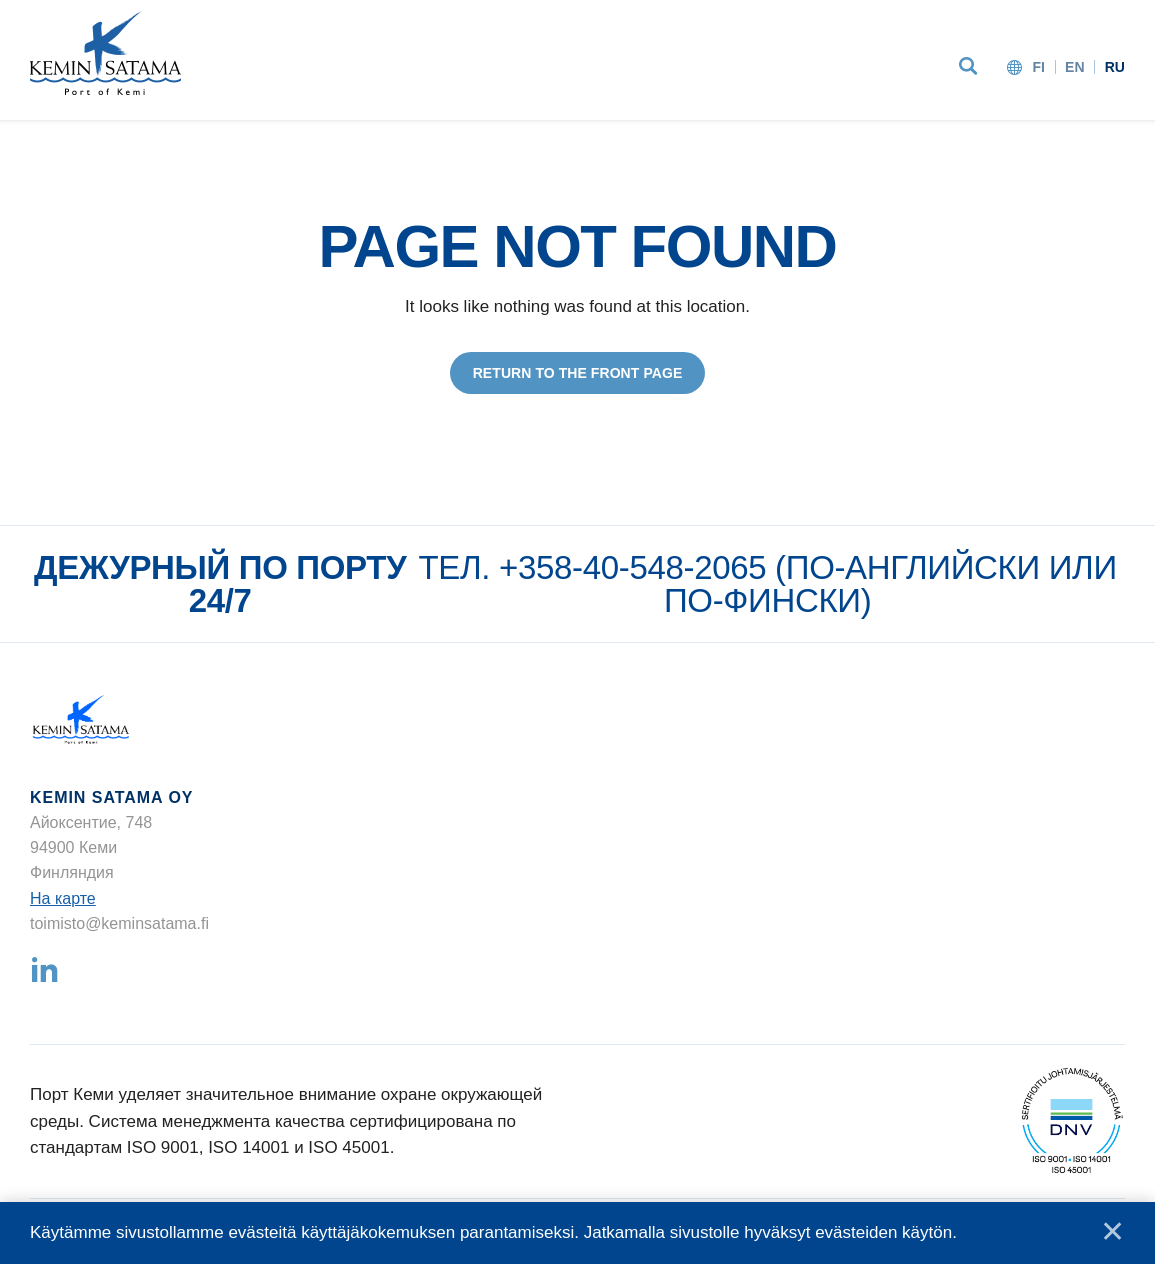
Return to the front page (578, 373)
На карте (63, 898)
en (1075, 67)
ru (1115, 67)
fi (1038, 67)
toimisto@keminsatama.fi (119, 923)
